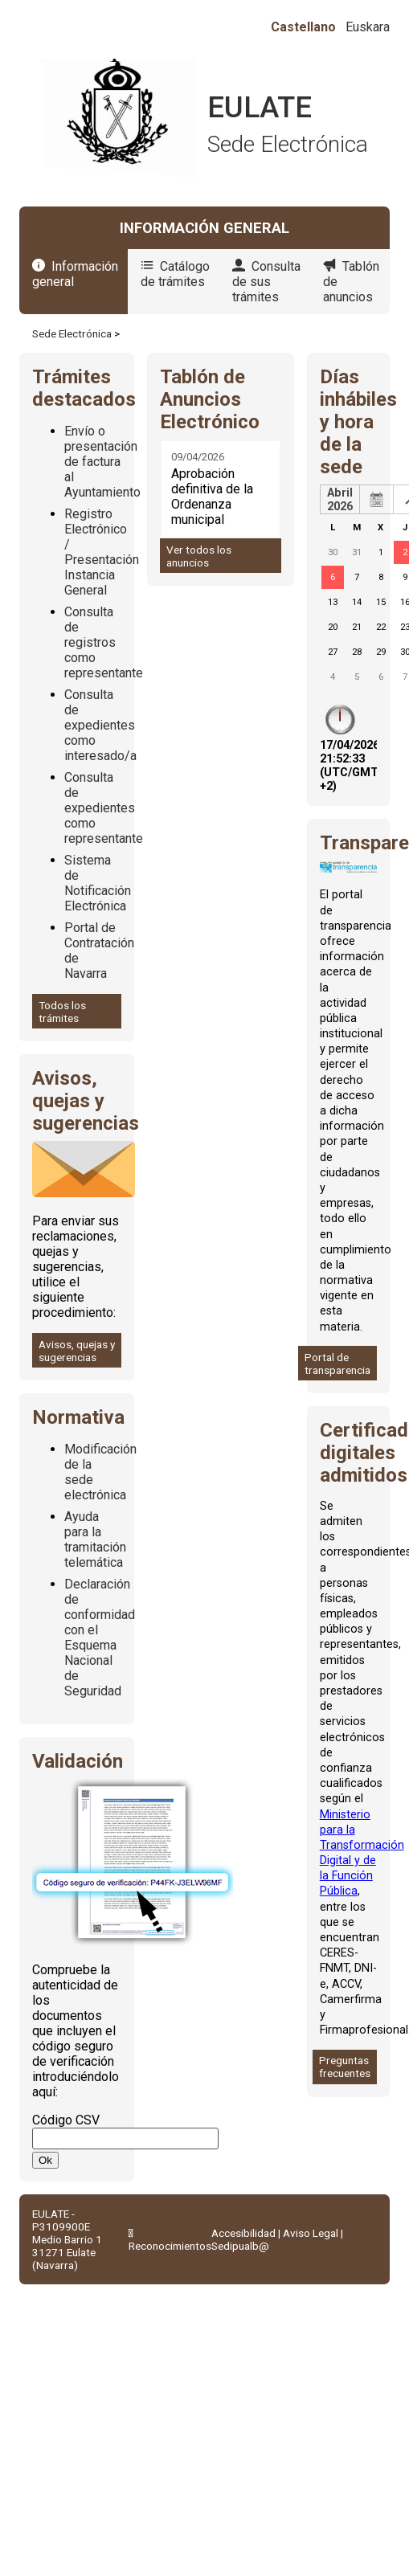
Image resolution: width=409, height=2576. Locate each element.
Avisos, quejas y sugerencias (77, 1351)
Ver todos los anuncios (198, 556)
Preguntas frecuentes (344, 2066)
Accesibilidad (243, 2232)
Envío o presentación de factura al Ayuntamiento (102, 461)
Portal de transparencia (337, 1363)
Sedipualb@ (240, 2245)
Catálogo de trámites (175, 274)
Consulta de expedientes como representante (103, 808)
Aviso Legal (310, 2232)
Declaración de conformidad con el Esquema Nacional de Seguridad (99, 1637)
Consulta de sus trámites (266, 282)
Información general (75, 274)
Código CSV (66, 2120)
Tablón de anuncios (351, 282)
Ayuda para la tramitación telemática (95, 1539)
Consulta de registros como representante (103, 642)
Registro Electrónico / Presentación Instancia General (101, 552)
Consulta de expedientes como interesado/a (100, 725)
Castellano (303, 27)
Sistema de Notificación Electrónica (97, 883)
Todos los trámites (62, 1011)
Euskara (368, 27)
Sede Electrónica (72, 333)
